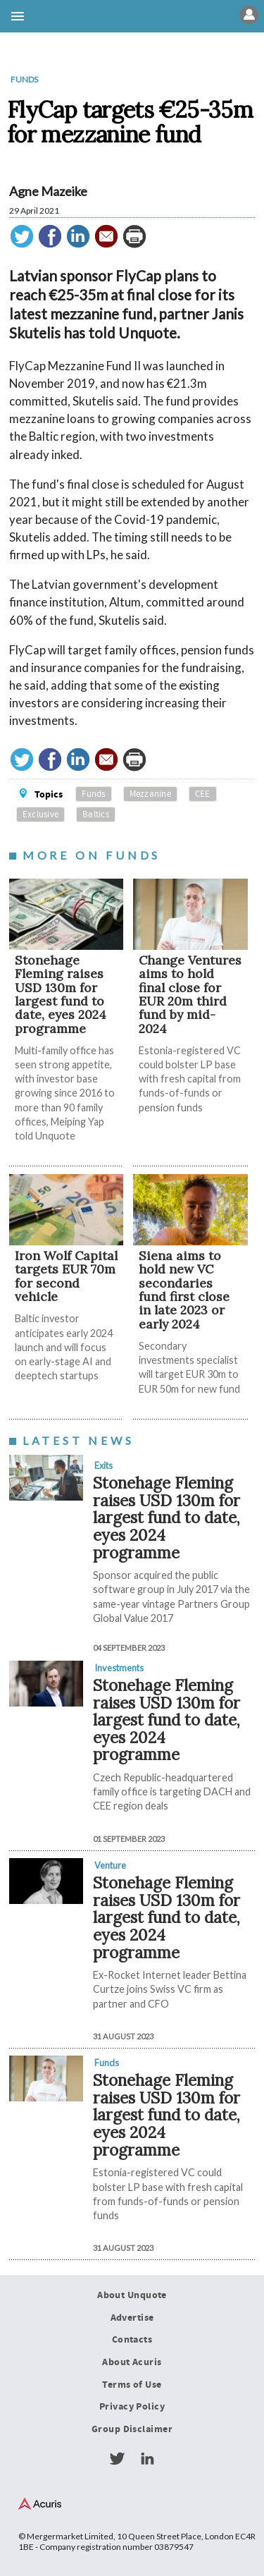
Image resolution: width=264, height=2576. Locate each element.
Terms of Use (131, 2385)
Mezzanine (150, 794)
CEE (202, 794)
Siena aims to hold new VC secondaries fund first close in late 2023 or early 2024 (184, 1289)
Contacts (132, 2340)
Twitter (116, 2458)
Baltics (95, 814)
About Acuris (131, 2362)
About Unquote (132, 2295)
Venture (110, 1865)
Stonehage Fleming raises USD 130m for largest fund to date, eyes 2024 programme (60, 994)
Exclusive (40, 814)
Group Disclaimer (132, 2429)
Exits (103, 1465)
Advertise (132, 2318)
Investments (119, 1667)
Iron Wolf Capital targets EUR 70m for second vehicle (66, 1276)
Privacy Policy (132, 2407)
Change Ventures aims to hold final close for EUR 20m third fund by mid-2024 (190, 994)
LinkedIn (147, 2458)
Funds (24, 79)
